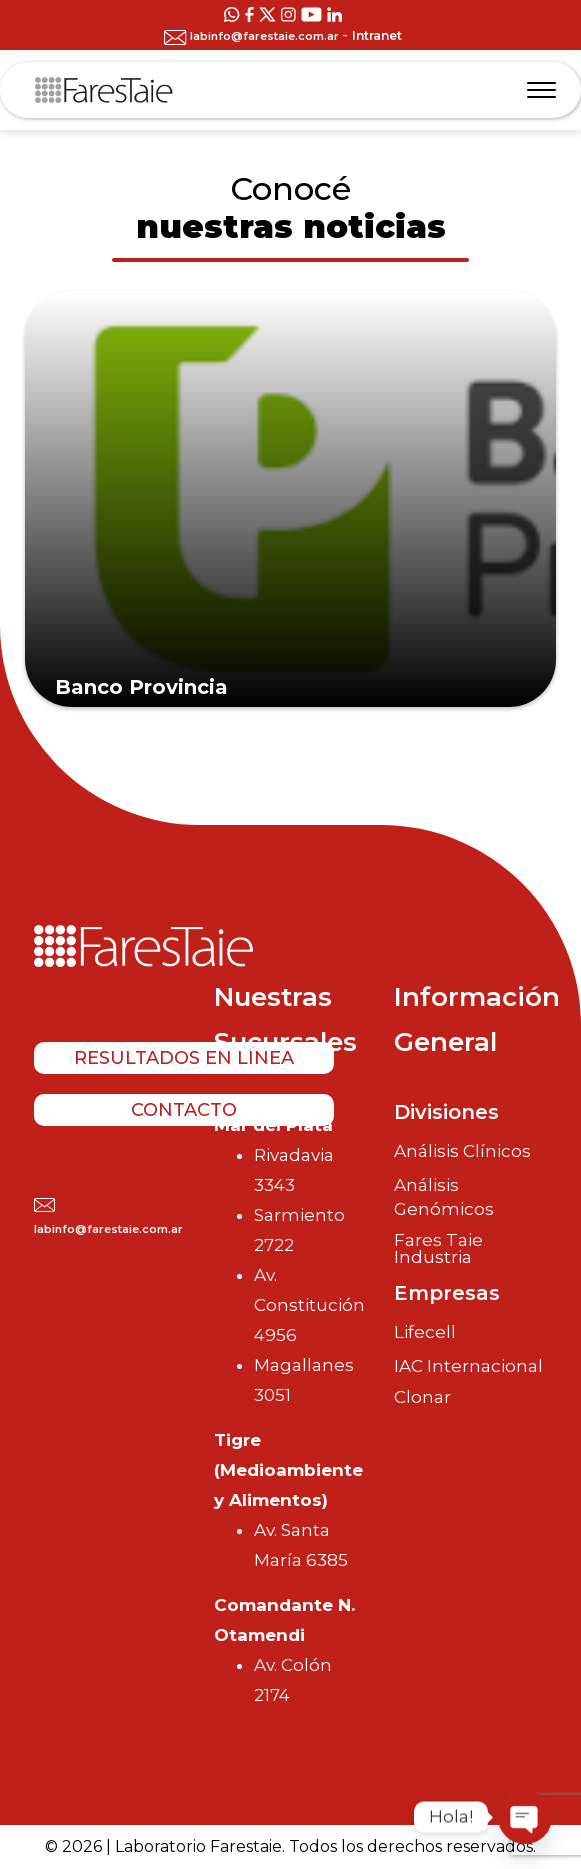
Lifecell (425, 1332)
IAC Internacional (468, 1366)
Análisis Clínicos (462, 1151)
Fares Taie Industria (438, 1249)
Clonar (422, 1397)
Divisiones (446, 1112)
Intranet (377, 35)
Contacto (184, 1110)
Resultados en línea (184, 1058)
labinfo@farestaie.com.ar (253, 36)
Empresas (447, 1293)
